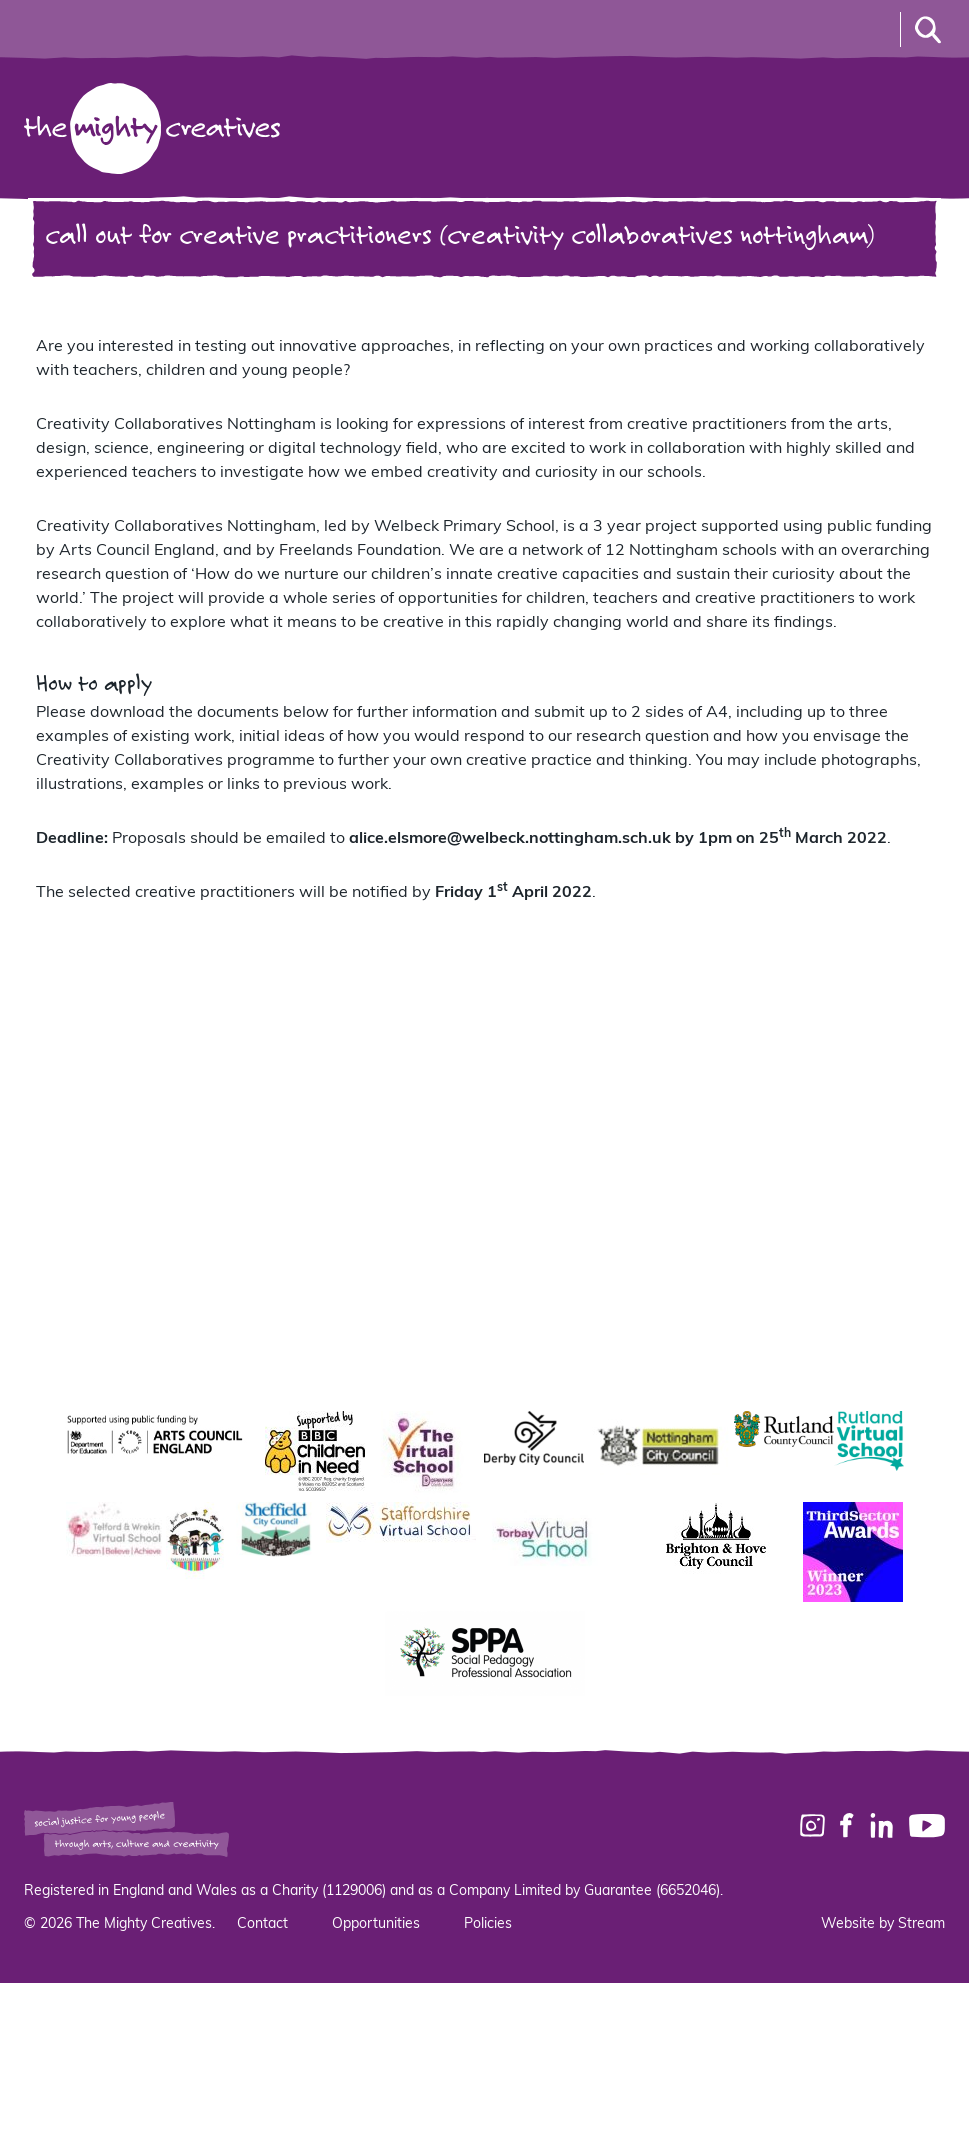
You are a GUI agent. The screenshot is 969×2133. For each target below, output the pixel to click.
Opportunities (376, 1924)
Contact (262, 1924)
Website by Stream (883, 1924)
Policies (488, 1924)
